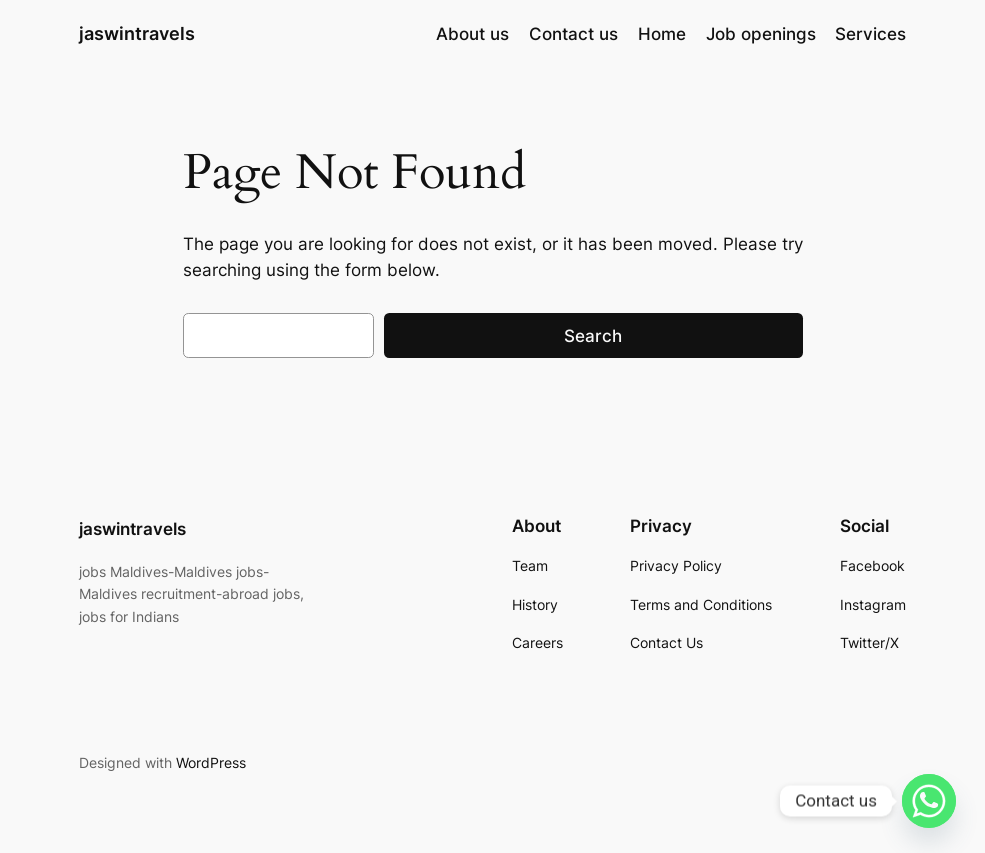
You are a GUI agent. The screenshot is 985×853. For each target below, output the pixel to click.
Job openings (761, 34)
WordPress (211, 762)
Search (593, 336)
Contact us (573, 34)
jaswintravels (137, 33)
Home (662, 34)
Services (870, 34)
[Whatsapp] (929, 801)
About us (472, 34)
